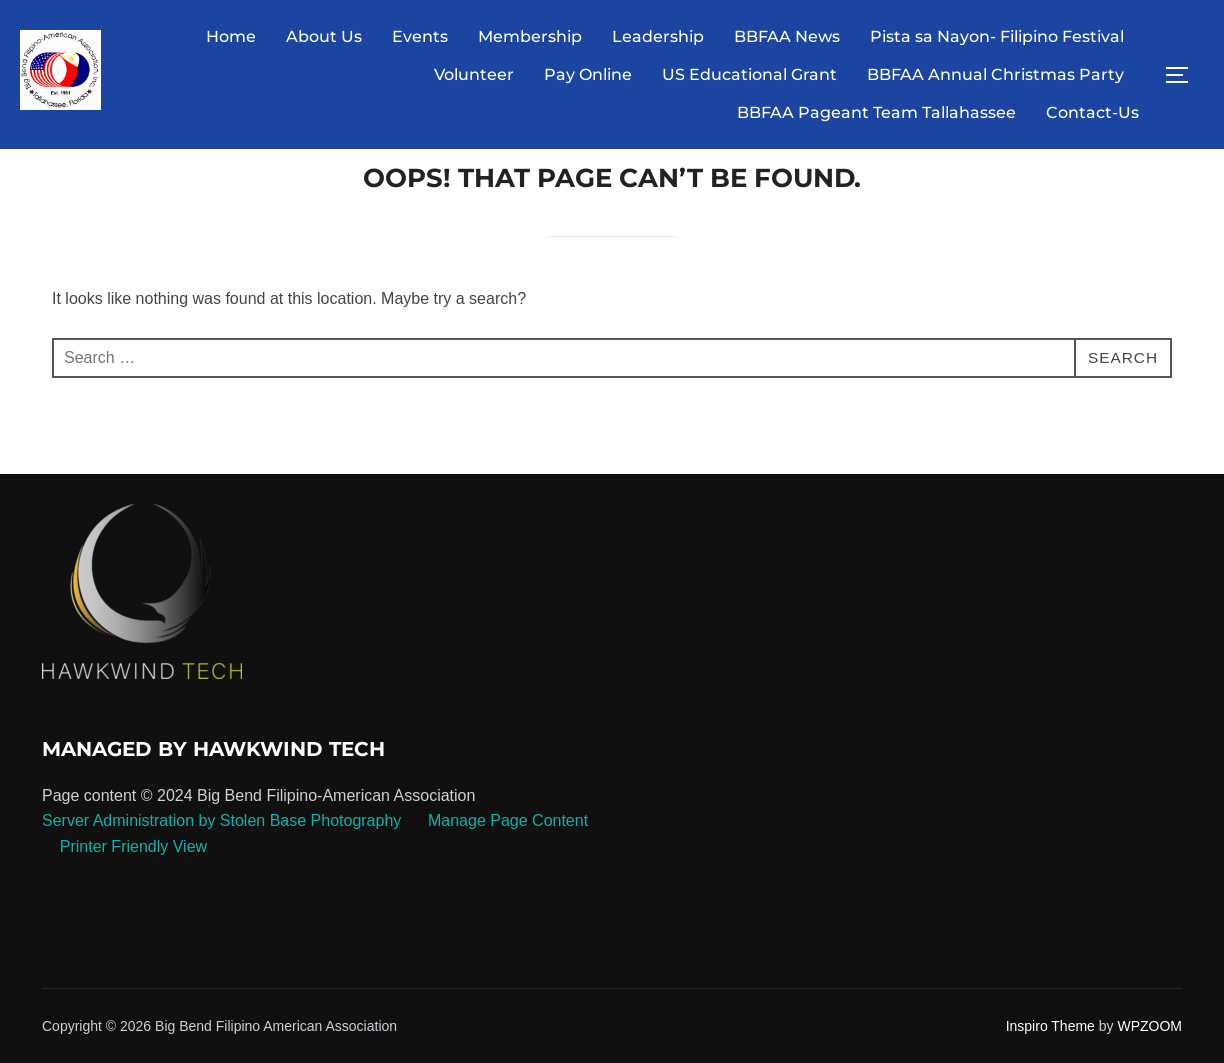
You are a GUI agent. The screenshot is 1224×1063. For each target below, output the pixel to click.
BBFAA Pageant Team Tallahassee (876, 112)
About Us (324, 36)
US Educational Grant (749, 74)
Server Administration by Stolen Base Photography (221, 858)
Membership (530, 36)
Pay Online (588, 74)
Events (420, 36)
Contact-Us (1092, 112)
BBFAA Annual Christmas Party (995, 74)
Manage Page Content (506, 858)
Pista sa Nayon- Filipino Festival (997, 36)
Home (231, 36)
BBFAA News (787, 36)
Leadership (658, 36)
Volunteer (474, 74)
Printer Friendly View (133, 884)
